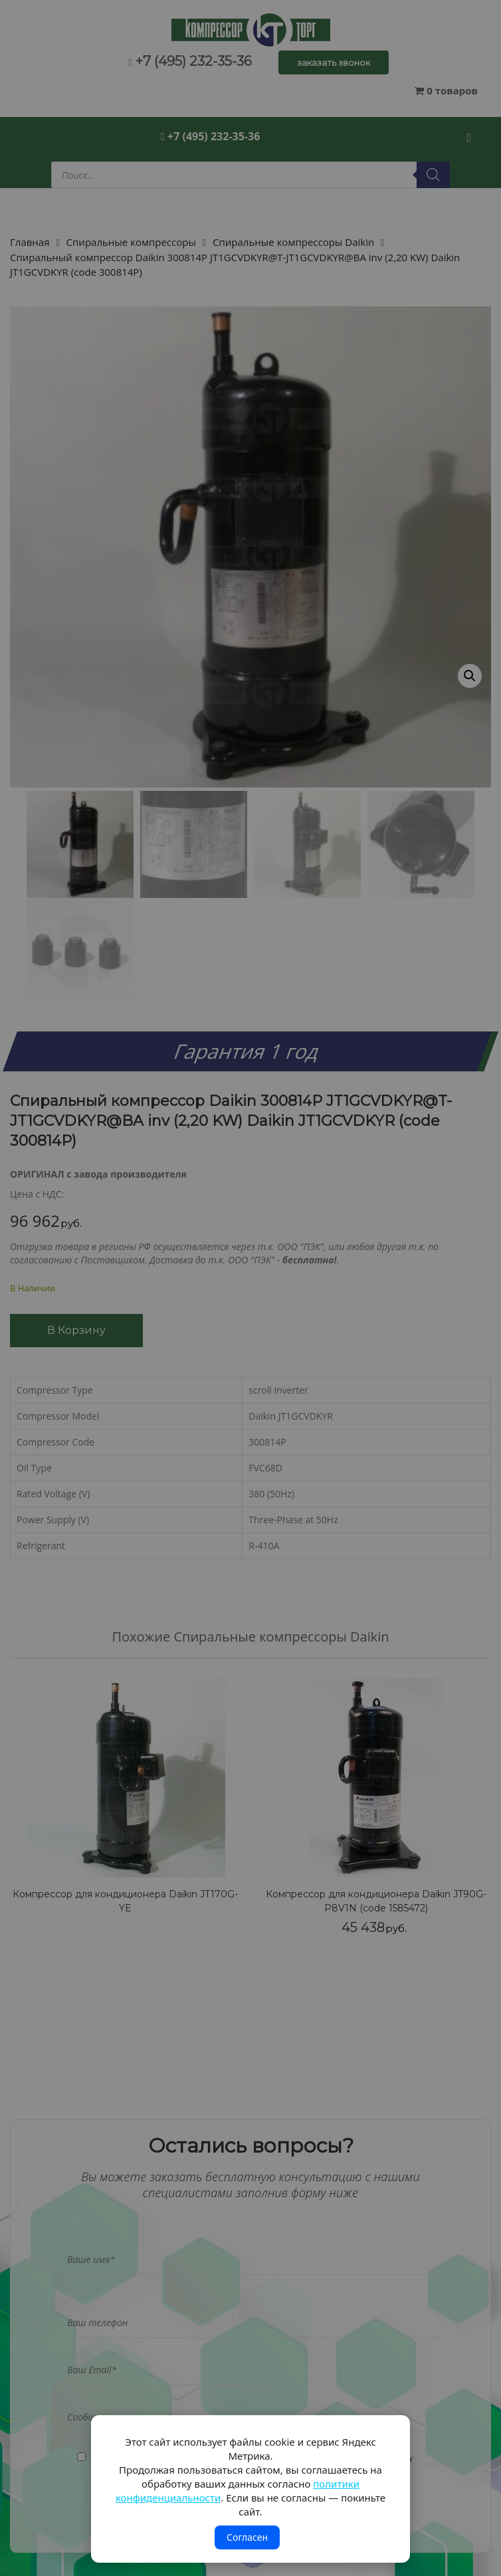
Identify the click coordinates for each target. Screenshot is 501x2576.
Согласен (247, 2537)
